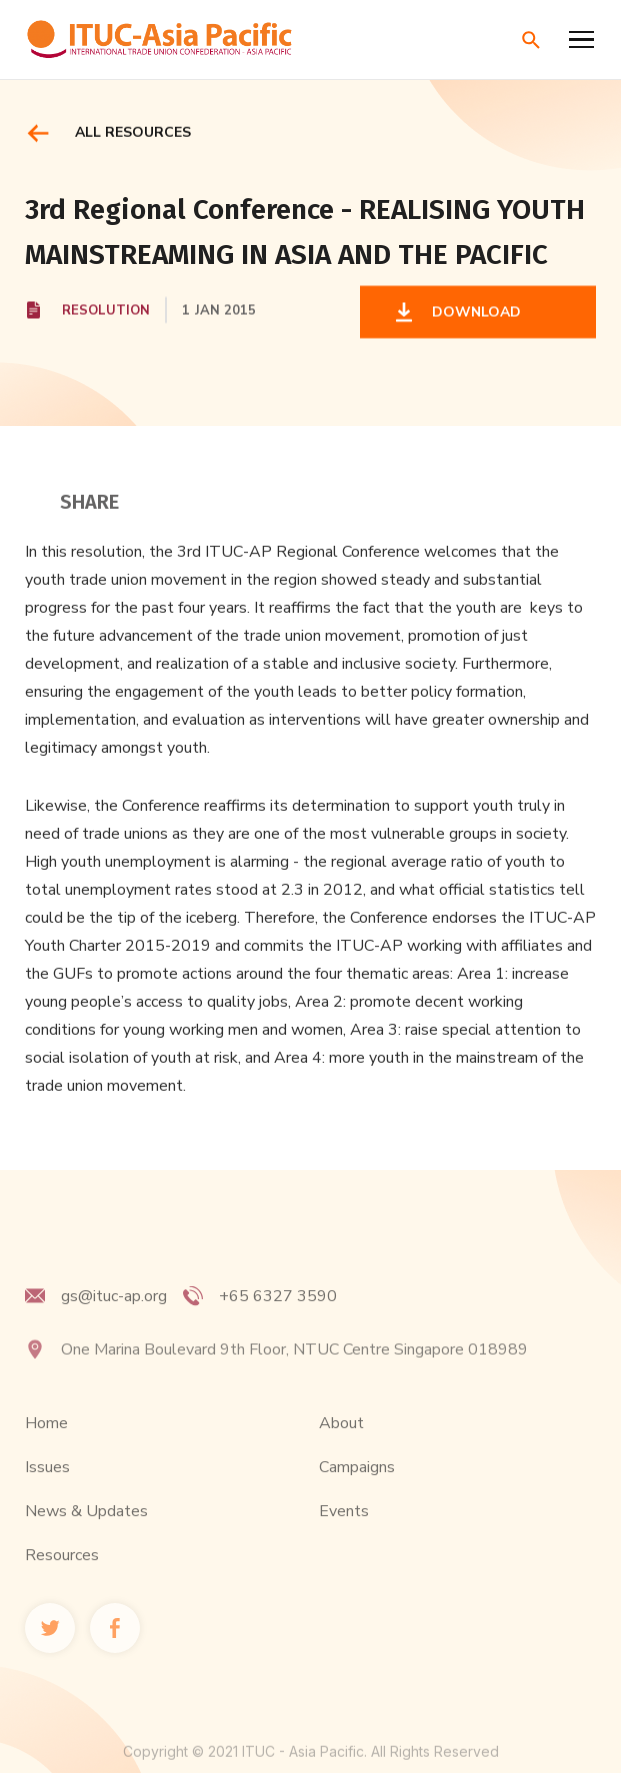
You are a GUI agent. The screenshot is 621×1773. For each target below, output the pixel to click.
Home (46, 1443)
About (341, 1443)
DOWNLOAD (472, 313)
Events (344, 1531)
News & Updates (86, 1531)
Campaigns (357, 1487)
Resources (62, 1575)
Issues (47, 1487)
